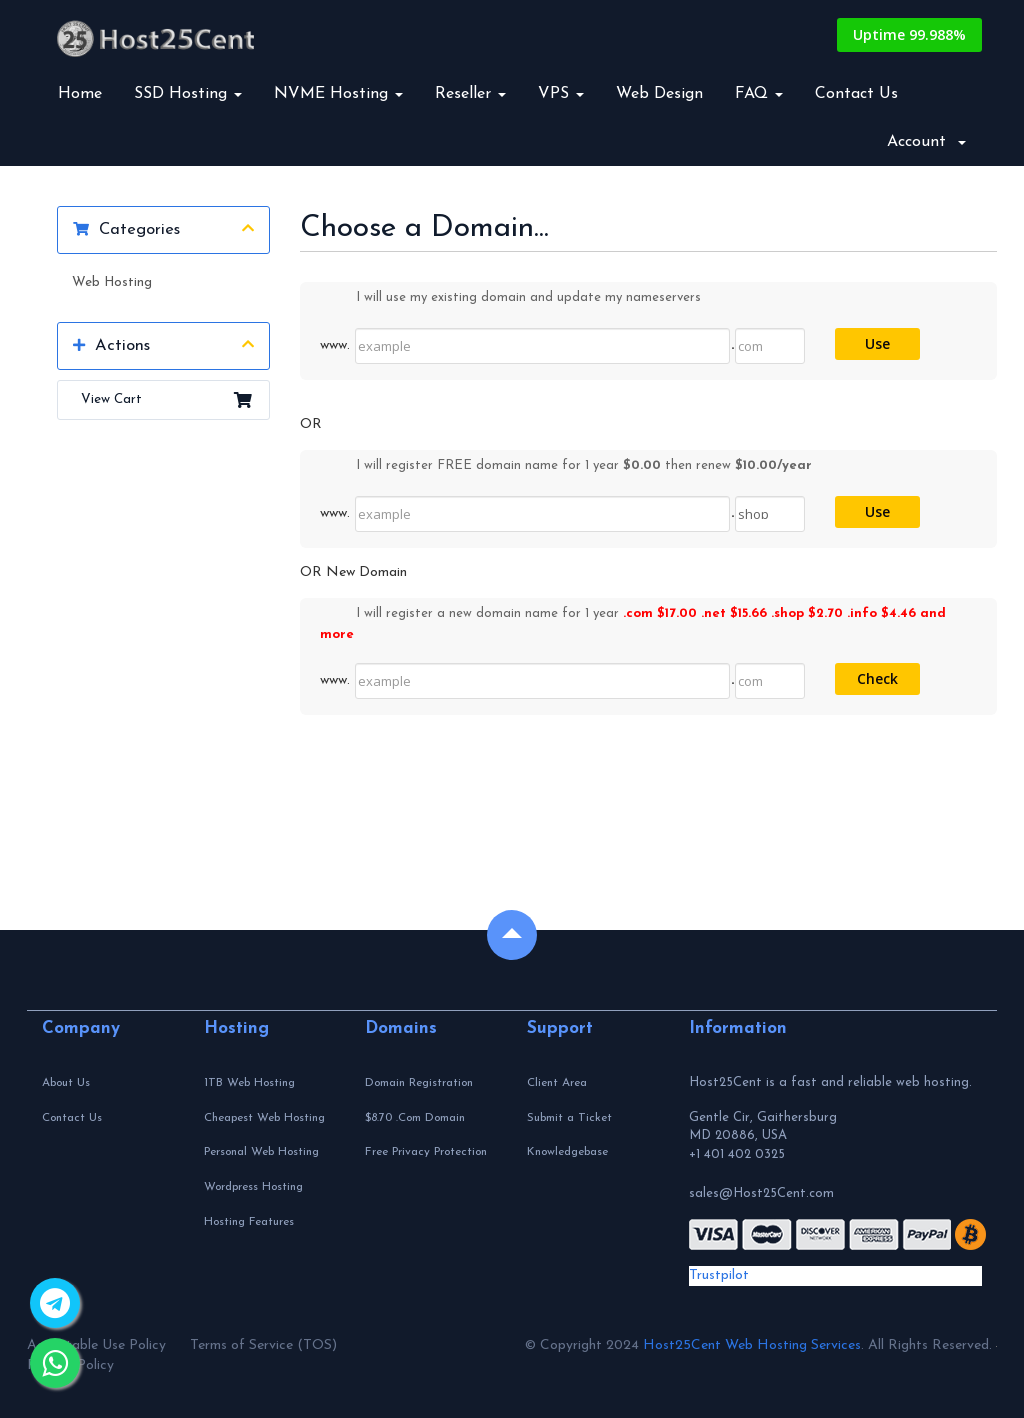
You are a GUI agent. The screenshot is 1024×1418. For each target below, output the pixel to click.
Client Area (557, 1083)
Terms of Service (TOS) (263, 1345)
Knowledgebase (567, 1152)
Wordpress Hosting (253, 1187)
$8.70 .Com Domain (415, 1118)
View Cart (163, 400)
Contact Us (856, 94)
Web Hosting (112, 282)
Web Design (659, 94)
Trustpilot (719, 1275)
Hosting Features (249, 1222)
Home (80, 94)
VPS (561, 94)
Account (926, 142)
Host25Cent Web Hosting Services (752, 1345)
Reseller (470, 94)
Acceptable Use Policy (96, 1345)
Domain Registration (419, 1083)
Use (877, 343)
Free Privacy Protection (426, 1152)
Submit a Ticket (569, 1118)
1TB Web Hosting (249, 1083)
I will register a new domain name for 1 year (633, 622)
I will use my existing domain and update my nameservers (510, 299)
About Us (66, 1083)
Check (877, 678)
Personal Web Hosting (261, 1152)
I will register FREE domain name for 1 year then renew (566, 467)
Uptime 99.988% (909, 34)
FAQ (759, 94)
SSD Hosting (188, 94)
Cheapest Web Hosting (264, 1118)
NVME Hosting (338, 94)
